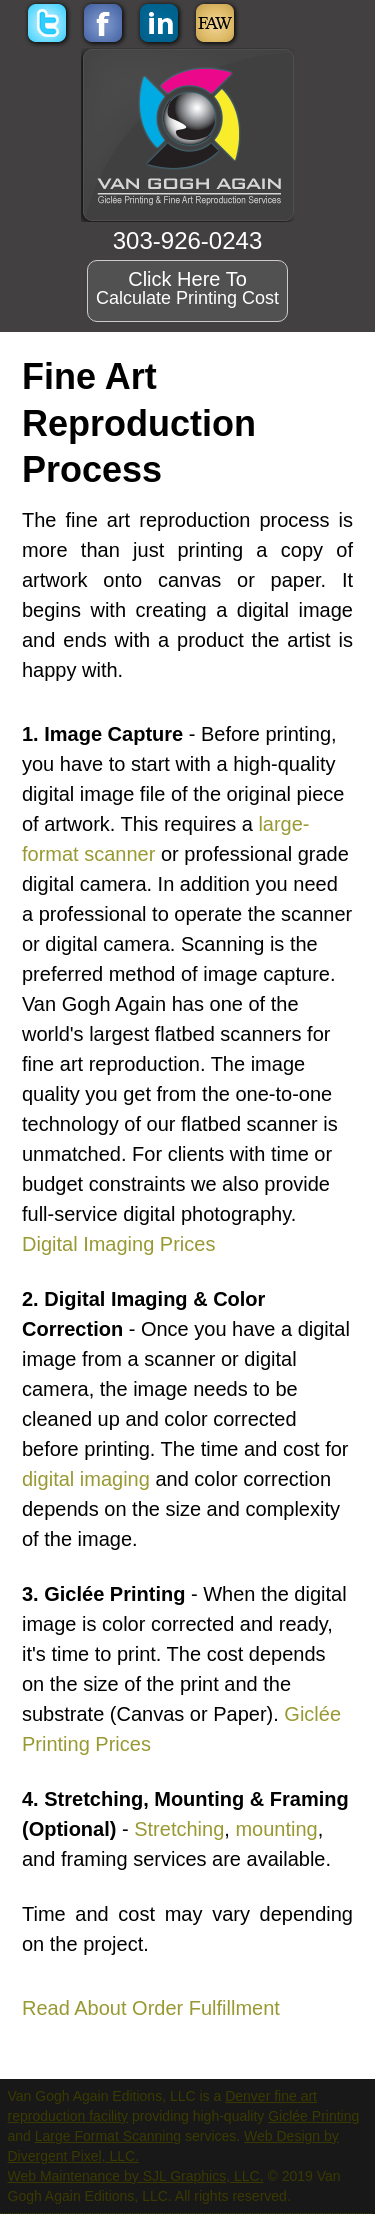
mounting (276, 1829)
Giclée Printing (313, 2116)
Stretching (179, 1829)
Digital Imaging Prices (118, 1244)
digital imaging (86, 1479)
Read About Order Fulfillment (151, 2008)
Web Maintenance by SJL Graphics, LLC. (136, 2176)
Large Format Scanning (108, 2136)
